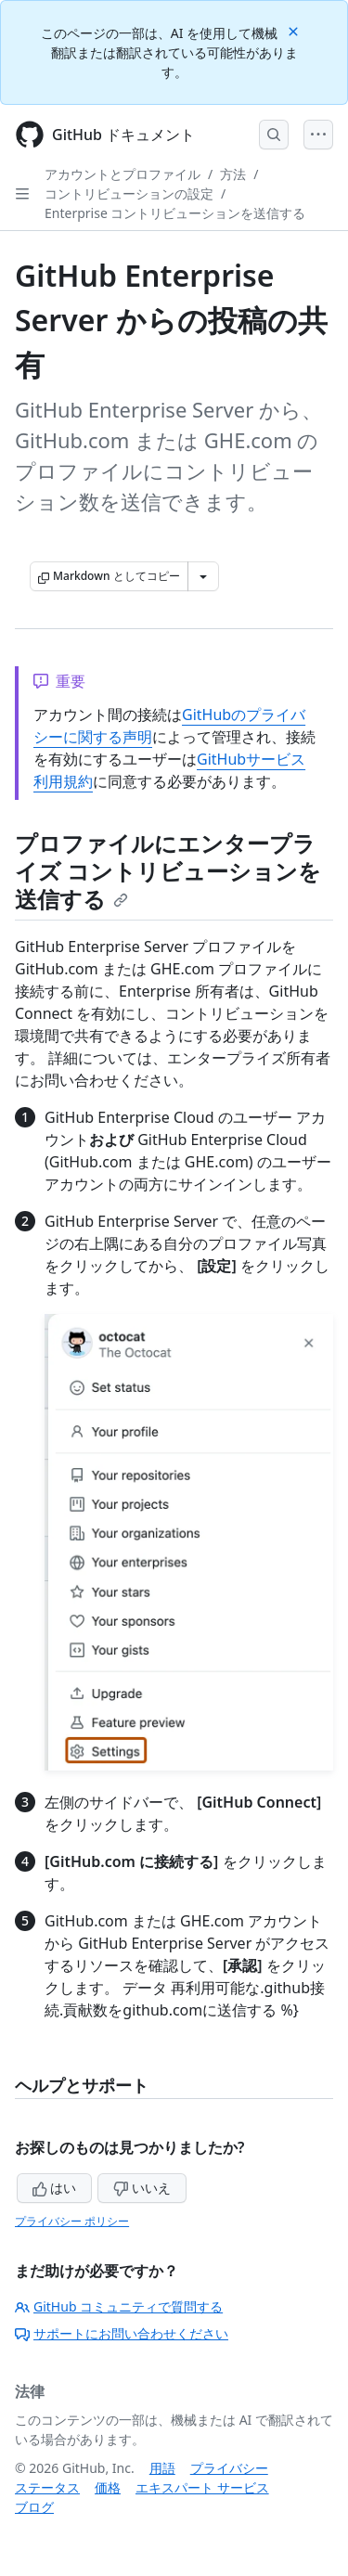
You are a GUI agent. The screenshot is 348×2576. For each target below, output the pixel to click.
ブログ (34, 2507)
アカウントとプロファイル (122, 174)
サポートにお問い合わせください (121, 2333)
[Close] (295, 30)
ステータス (47, 2487)
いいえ (142, 2187)
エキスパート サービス (202, 2487)
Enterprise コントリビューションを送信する (175, 213)
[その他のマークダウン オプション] (203, 576)
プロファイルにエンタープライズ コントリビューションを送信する (168, 871)
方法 (233, 174)
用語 (162, 2468)
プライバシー (229, 2468)
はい (54, 2187)
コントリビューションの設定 (129, 193)
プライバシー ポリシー (72, 2221)
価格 (108, 2487)
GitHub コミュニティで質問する (119, 2306)
